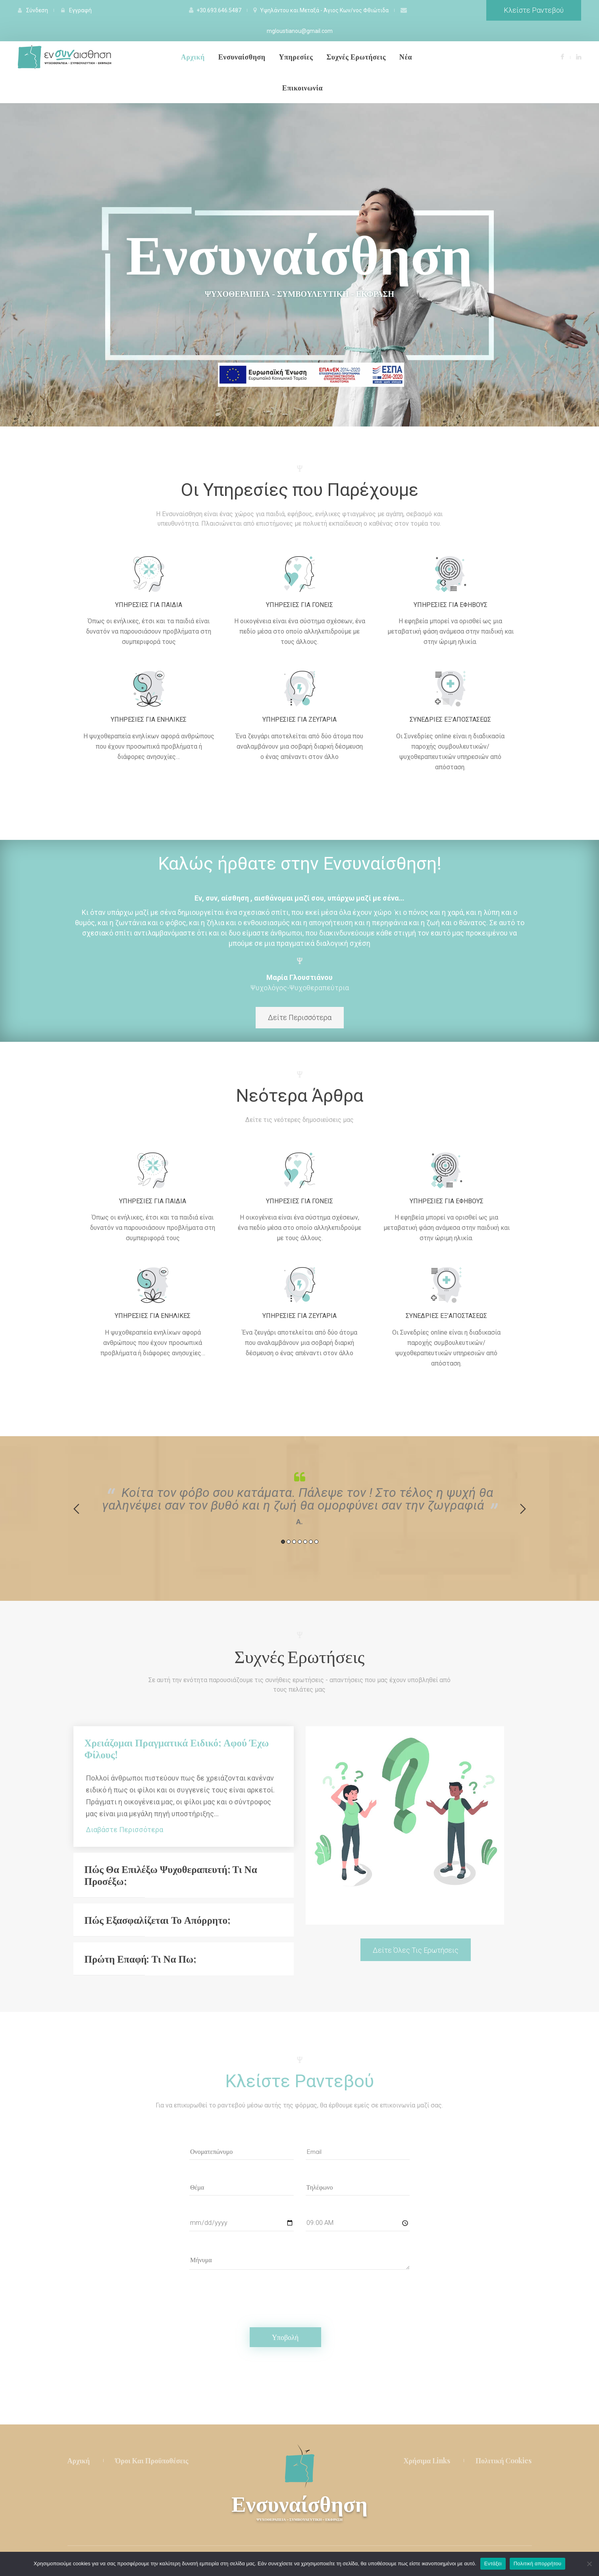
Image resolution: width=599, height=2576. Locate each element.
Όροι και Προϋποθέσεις (151, 2460)
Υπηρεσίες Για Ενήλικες (149, 719)
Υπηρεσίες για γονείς (299, 605)
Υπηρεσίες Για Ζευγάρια (299, 719)
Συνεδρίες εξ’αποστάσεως (450, 719)
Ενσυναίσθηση (299, 2506)
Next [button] (523, 1509)
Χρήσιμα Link (426, 2460)
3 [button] (294, 1542)
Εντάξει (493, 2563)
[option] (299, 1497)
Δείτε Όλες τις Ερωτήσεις (415, 1950)
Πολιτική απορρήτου (537, 2563)
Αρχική (78, 2460)
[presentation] (249, 2291)
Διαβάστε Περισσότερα (124, 1829)
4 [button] (300, 1542)
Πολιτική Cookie (504, 2460)
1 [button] (283, 1542)
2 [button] (289, 1542)
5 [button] (305, 1542)
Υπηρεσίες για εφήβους (450, 605)
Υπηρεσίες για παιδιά (148, 605)
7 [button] (316, 1542)
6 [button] (311, 1542)
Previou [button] (76, 1509)
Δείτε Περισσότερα (299, 1017)
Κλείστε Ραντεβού (534, 10)
